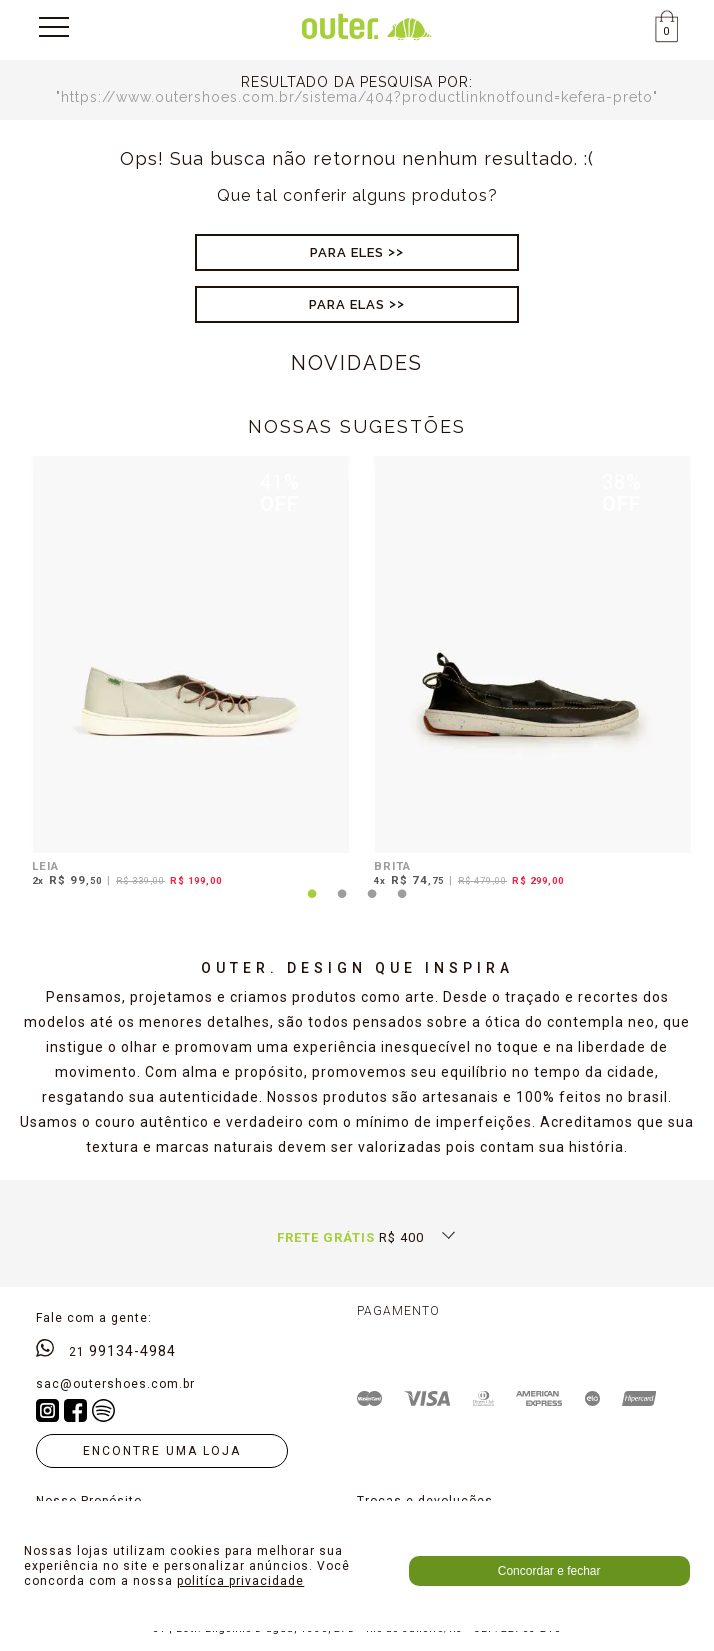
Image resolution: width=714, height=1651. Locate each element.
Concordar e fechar (549, 1571)
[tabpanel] (186, 674)
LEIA (45, 866)
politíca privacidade (240, 1581)
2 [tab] (342, 906)
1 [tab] (312, 906)
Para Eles (347, 252)
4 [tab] (402, 906)
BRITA (392, 866)
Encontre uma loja (162, 1451)
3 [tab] (372, 906)
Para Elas (347, 304)
